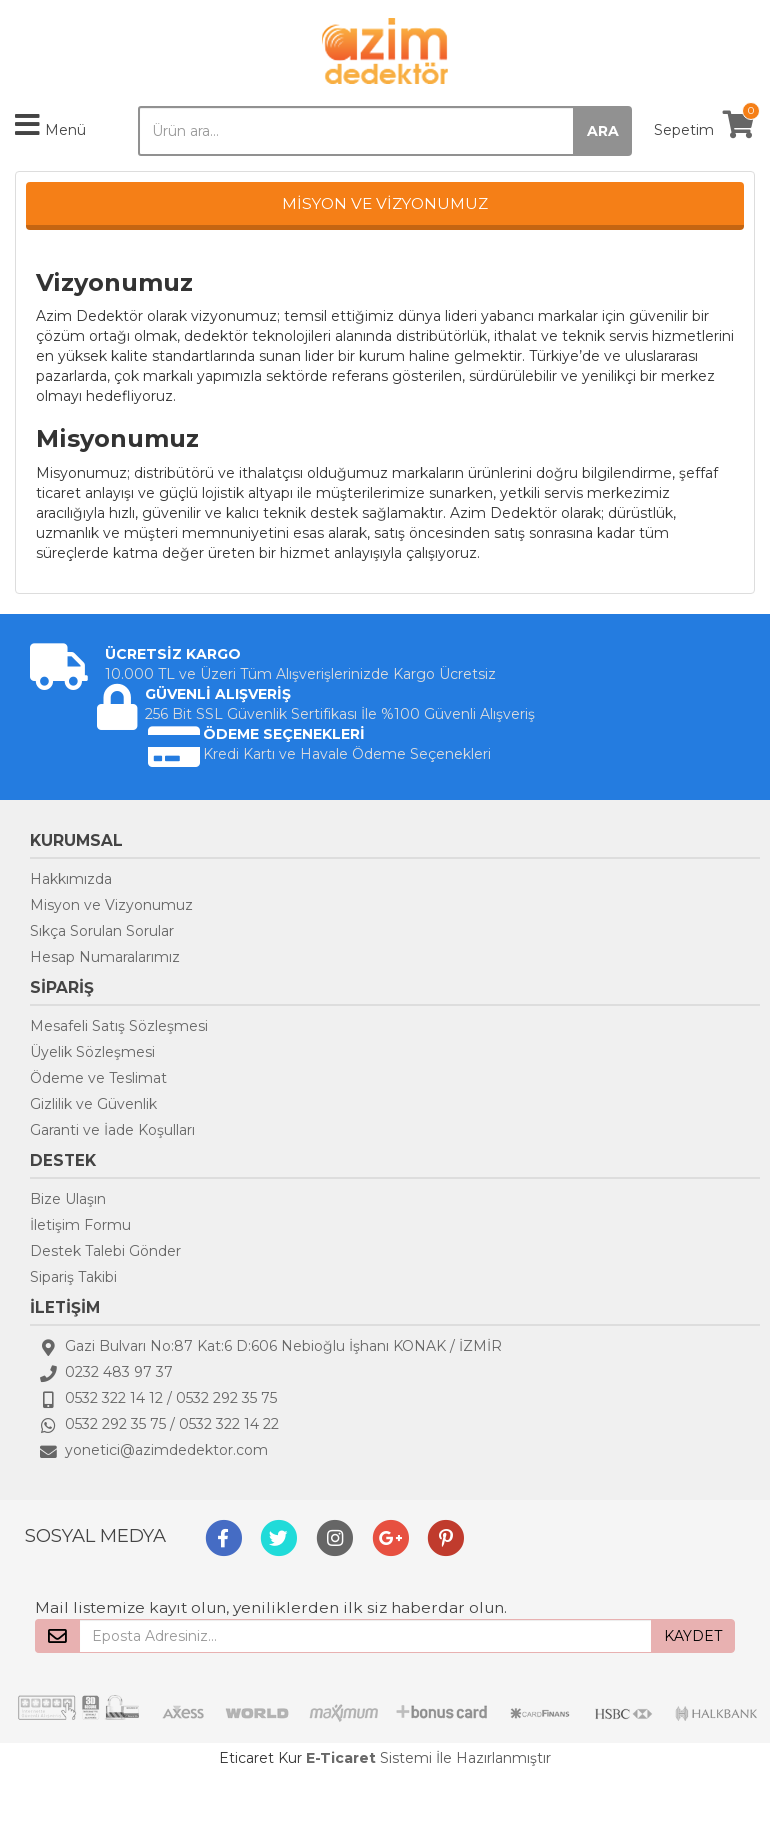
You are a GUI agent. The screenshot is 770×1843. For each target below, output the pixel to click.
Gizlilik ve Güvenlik (93, 1104)
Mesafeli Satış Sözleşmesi (119, 1026)
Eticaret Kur (260, 1758)
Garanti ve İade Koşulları (112, 1130)
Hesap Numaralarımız (105, 957)
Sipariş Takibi (73, 1277)
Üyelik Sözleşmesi (92, 1052)
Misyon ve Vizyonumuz (111, 905)
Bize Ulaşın (68, 1199)
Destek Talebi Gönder (105, 1251)
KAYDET (693, 1636)
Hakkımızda (71, 879)
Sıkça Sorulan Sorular (102, 931)
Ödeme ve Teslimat (98, 1078)
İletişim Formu (80, 1225)
